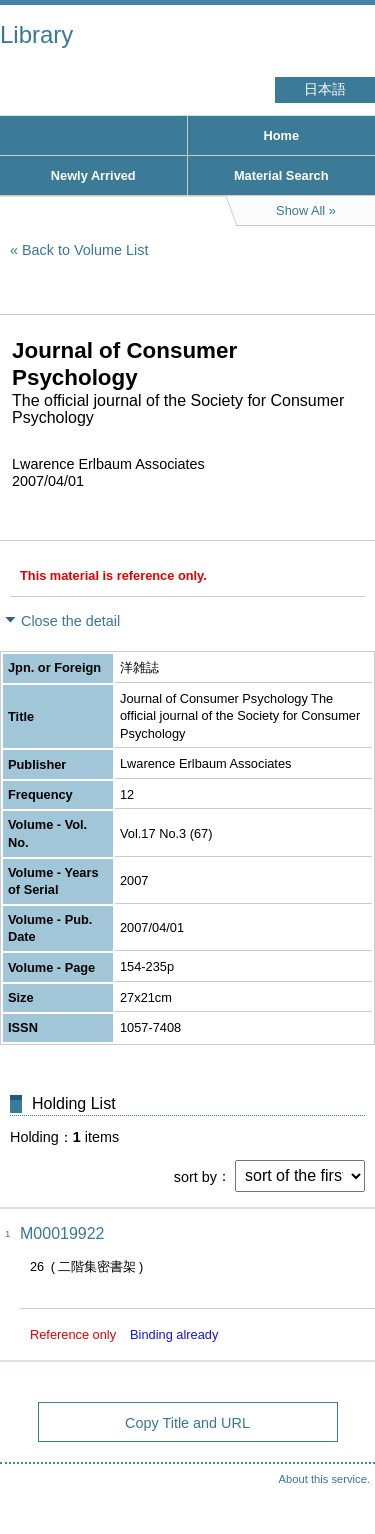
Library (36, 34)
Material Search (281, 175)
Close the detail (70, 621)
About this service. (324, 1479)
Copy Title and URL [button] (187, 1423)
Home (281, 135)
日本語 (325, 89)
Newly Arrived (93, 175)
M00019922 (62, 1233)
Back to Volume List (85, 250)
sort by (195, 1176)
